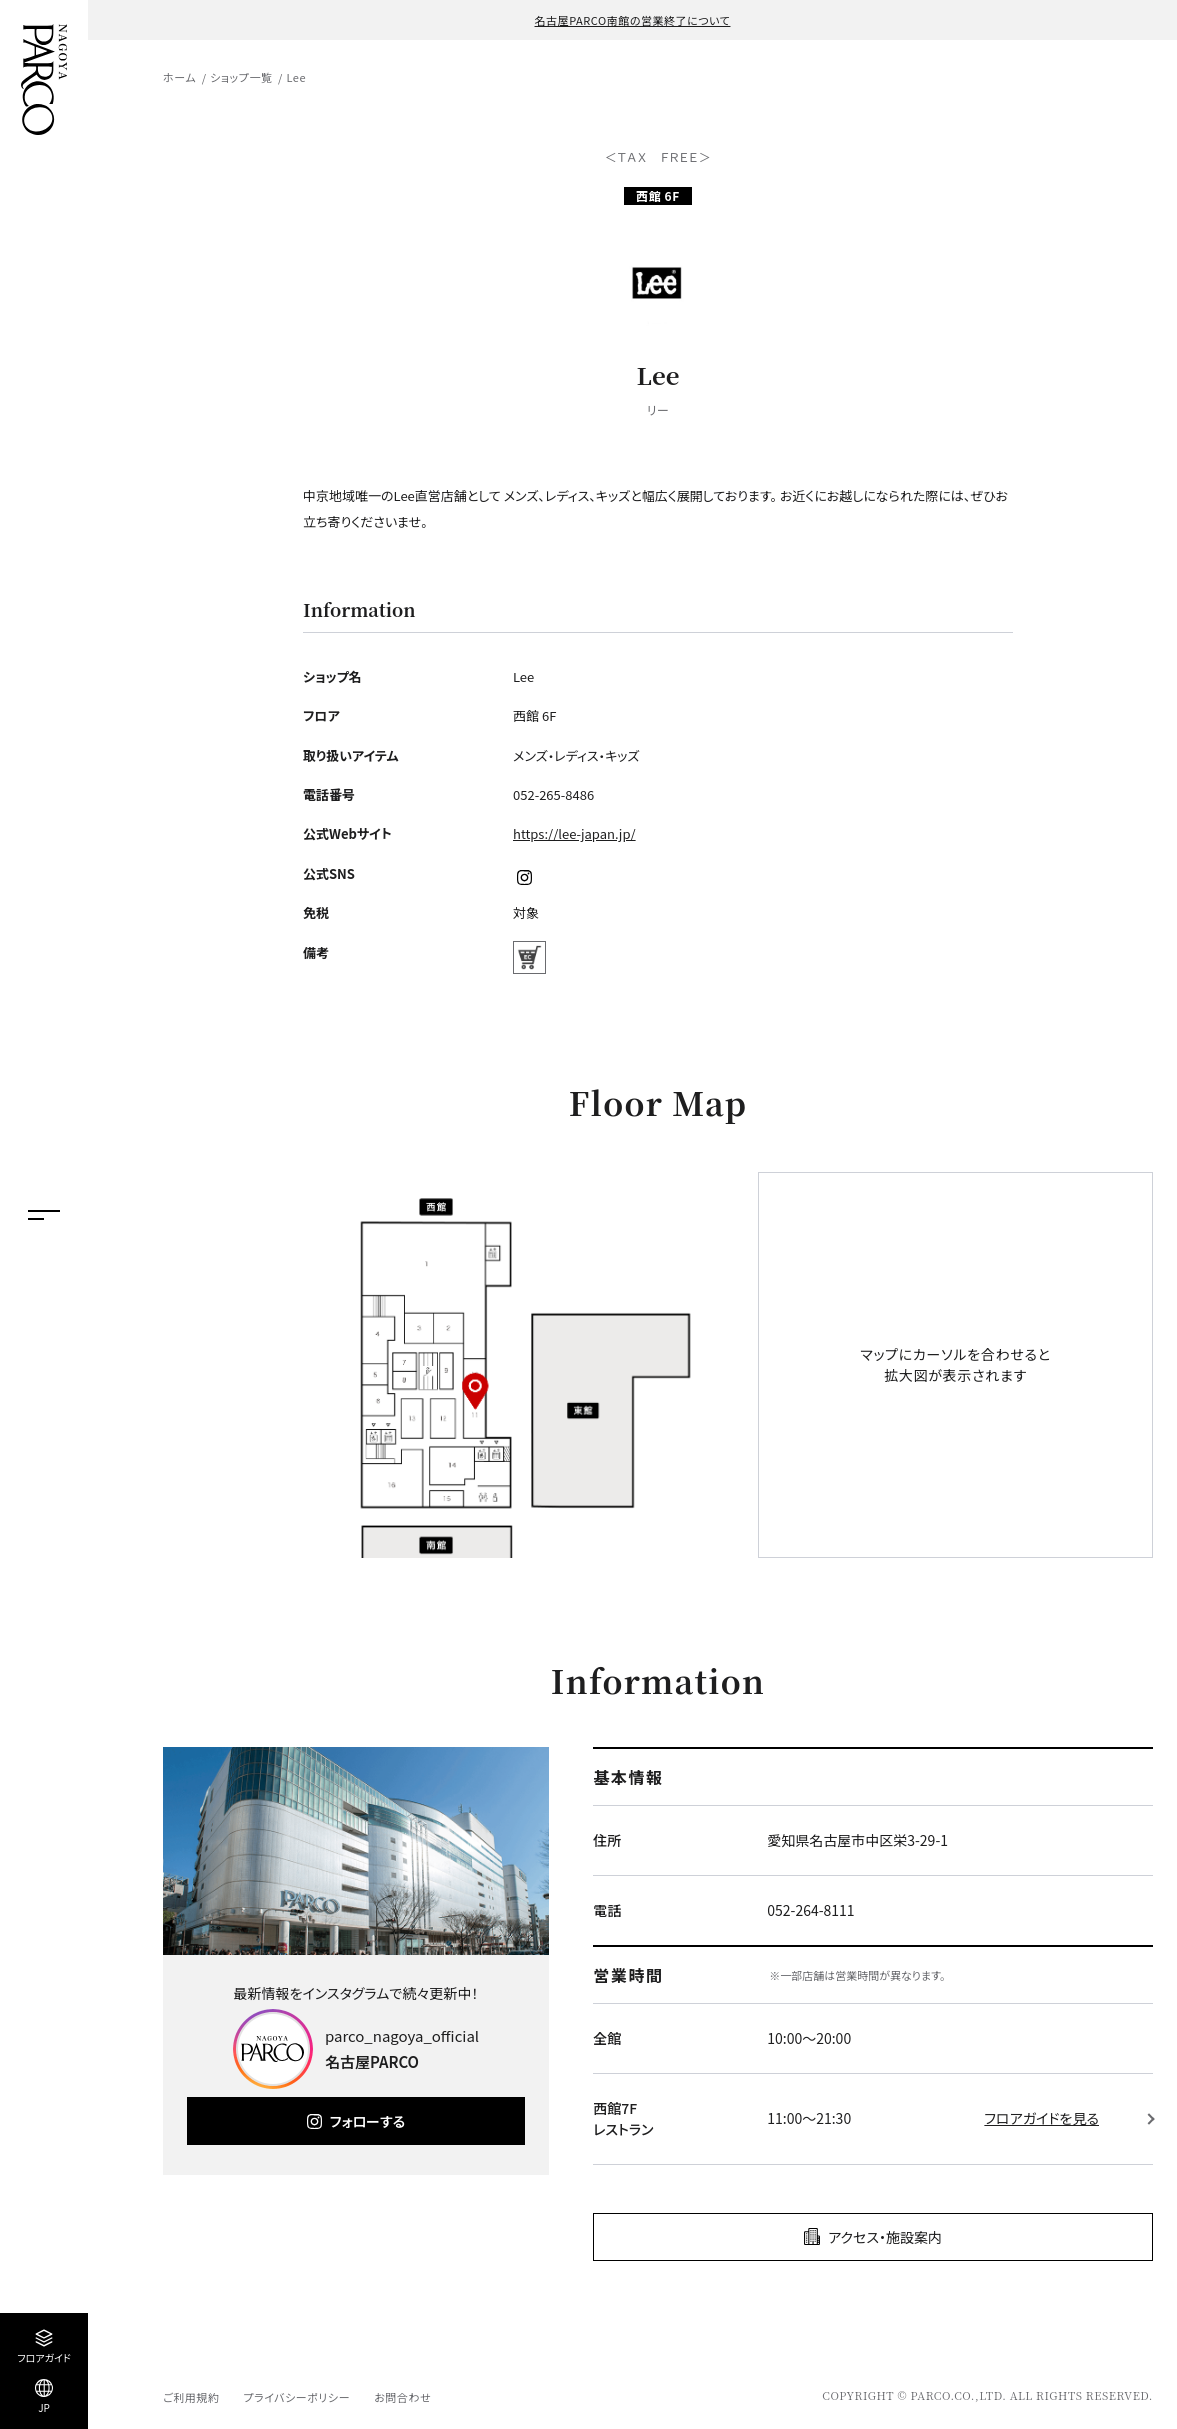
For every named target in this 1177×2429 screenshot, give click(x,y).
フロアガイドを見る (1041, 2118)
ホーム (179, 77)
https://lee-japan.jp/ (574, 833)
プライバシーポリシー (296, 2397)
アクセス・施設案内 (885, 2237)
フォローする (367, 2121)
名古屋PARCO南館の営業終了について (633, 20)
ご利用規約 (191, 2397)
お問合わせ (402, 2397)
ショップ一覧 (241, 77)
